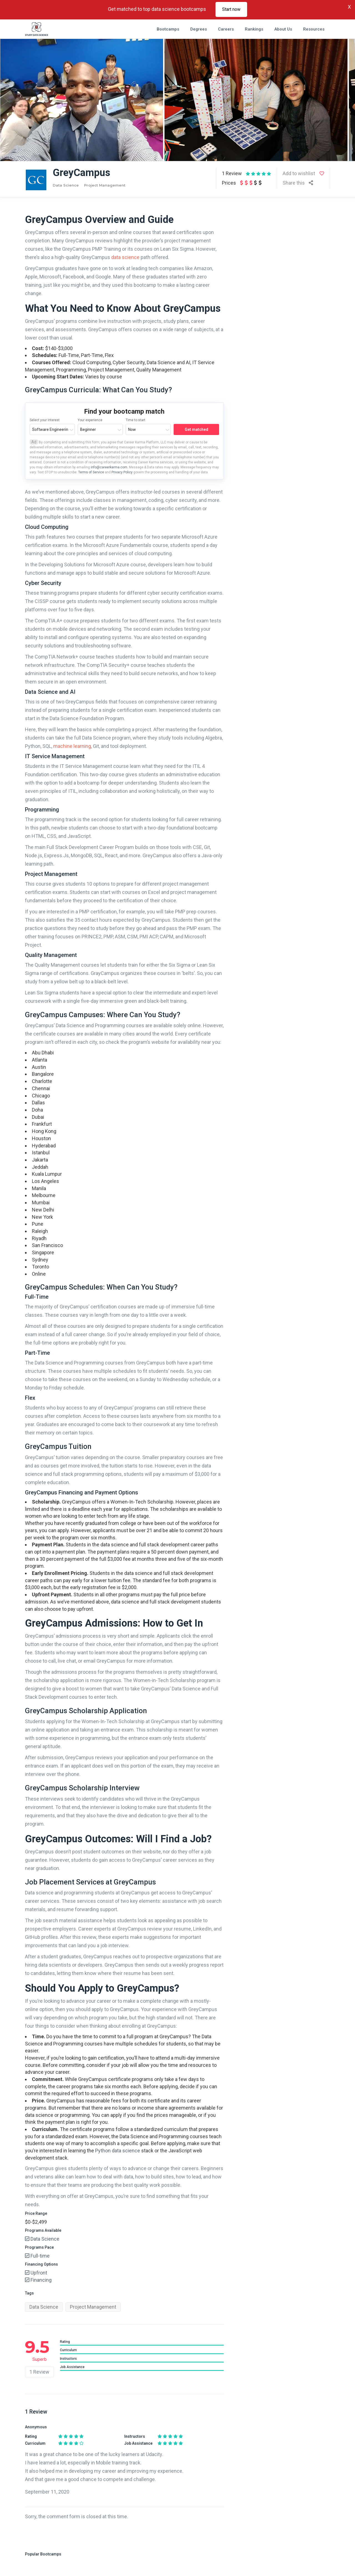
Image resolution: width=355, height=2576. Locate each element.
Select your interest (45, 420)
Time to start (135, 420)
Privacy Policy (122, 472)
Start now (231, 9)
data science (125, 257)
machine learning (72, 746)
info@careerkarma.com (109, 467)
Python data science (117, 2150)
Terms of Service (91, 472)
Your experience (90, 420)
